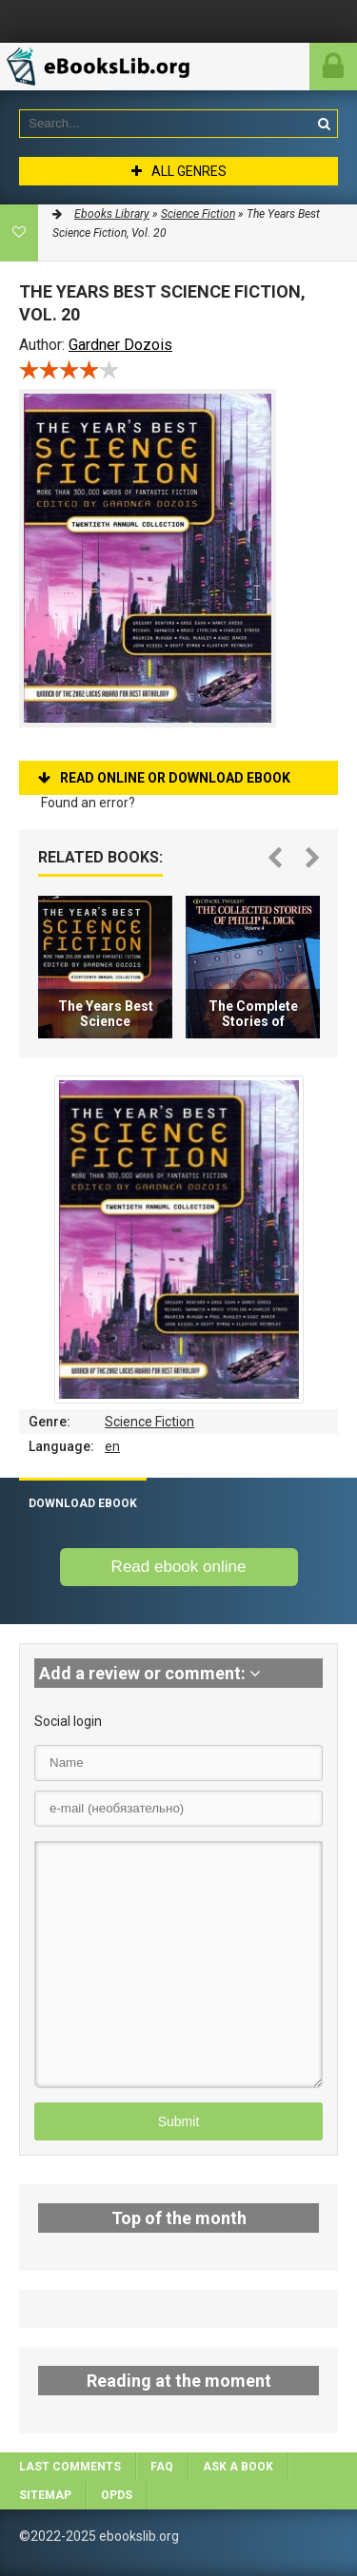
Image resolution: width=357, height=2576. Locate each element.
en (112, 1446)
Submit (179, 2121)
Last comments (70, 2466)
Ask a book (238, 2466)
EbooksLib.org (109, 66)
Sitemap (45, 2495)
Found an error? (88, 802)
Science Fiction (149, 1421)
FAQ (161, 2466)
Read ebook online (179, 1567)
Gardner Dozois (120, 345)
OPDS (116, 2495)
